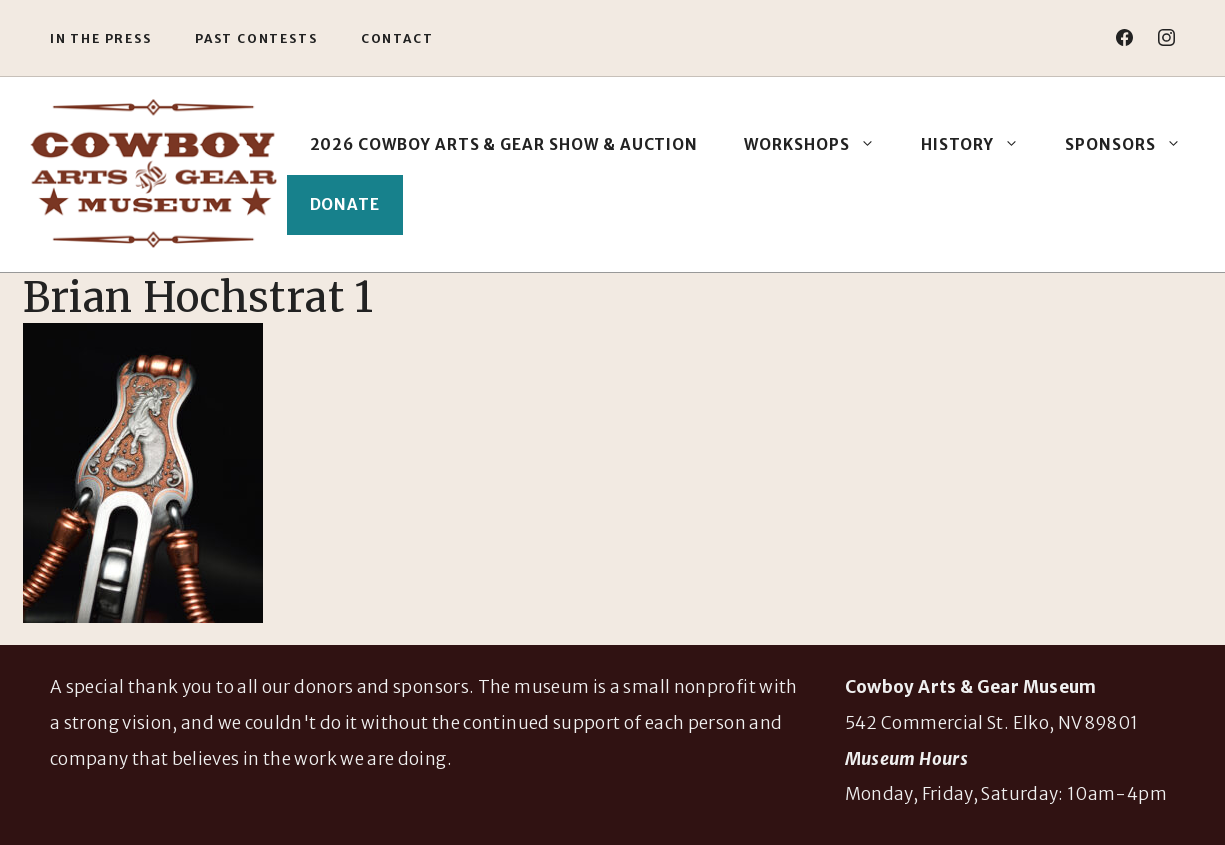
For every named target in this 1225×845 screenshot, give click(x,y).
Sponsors (1134, 145)
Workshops (820, 145)
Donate (345, 204)
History (982, 145)
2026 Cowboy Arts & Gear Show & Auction (504, 144)
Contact (397, 38)
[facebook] (1124, 37)
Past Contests (256, 38)
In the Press (101, 38)
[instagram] (1166, 37)
